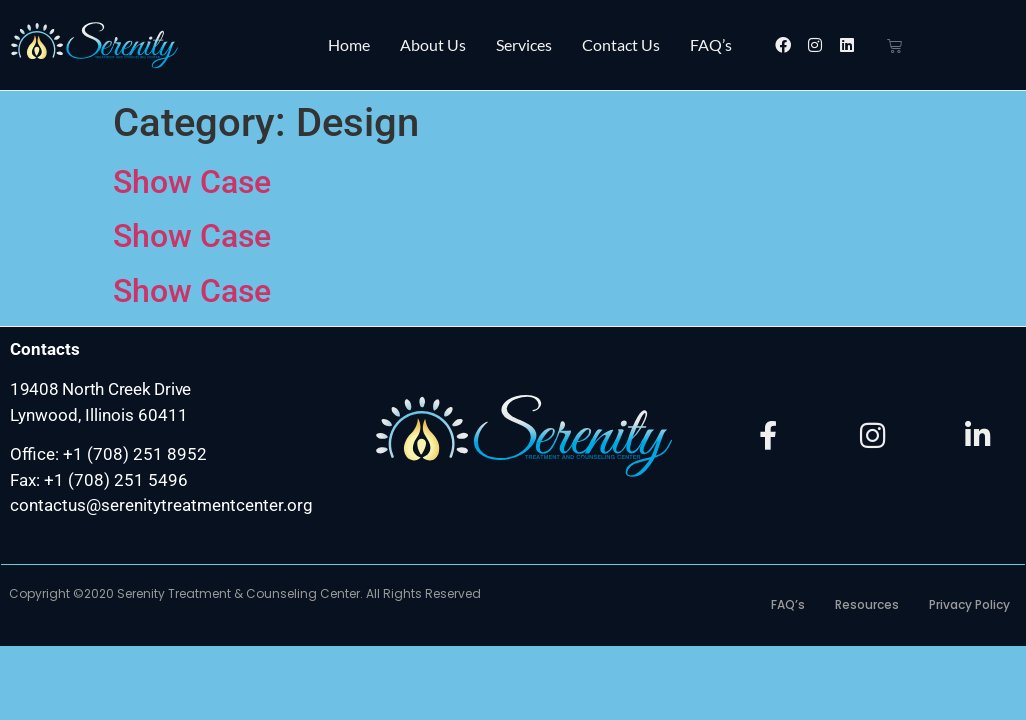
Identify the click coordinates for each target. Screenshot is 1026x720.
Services (524, 44)
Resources (867, 604)
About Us (433, 44)
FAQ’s (711, 44)
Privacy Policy (969, 604)
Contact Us (621, 44)
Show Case (192, 182)
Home (349, 44)
